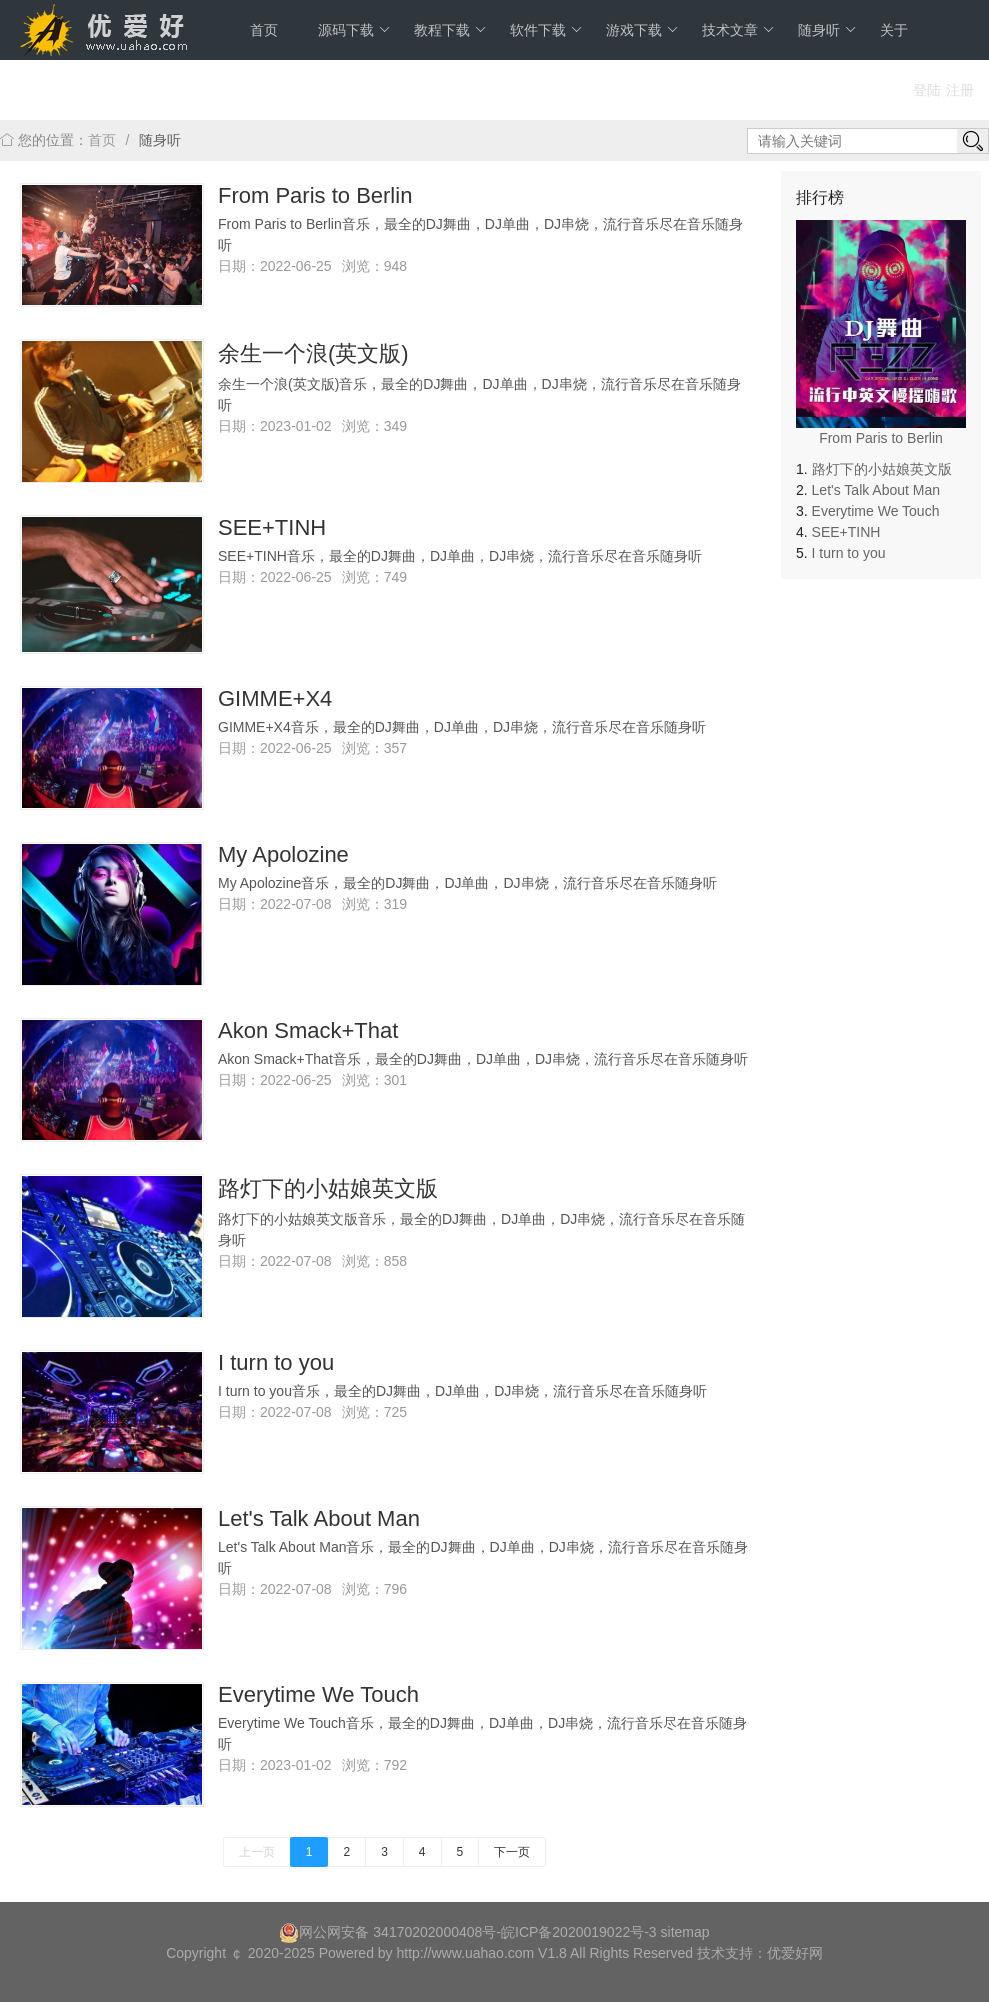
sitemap (685, 1932)
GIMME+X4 (275, 698)
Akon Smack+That (308, 1030)
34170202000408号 (434, 1932)
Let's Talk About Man (319, 1518)
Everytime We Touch (318, 1694)
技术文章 (738, 30)
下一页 (512, 1852)
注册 (960, 90)
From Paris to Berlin (315, 195)
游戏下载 (642, 30)
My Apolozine (283, 854)
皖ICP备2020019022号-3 (579, 1932)
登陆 (927, 90)
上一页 (257, 1852)
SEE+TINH (272, 527)
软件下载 (546, 30)
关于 (894, 30)
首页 (264, 30)
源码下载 (354, 30)
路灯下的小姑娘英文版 (328, 1188)
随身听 (827, 30)
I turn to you (276, 1362)
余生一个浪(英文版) (313, 353)
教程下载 (450, 30)
